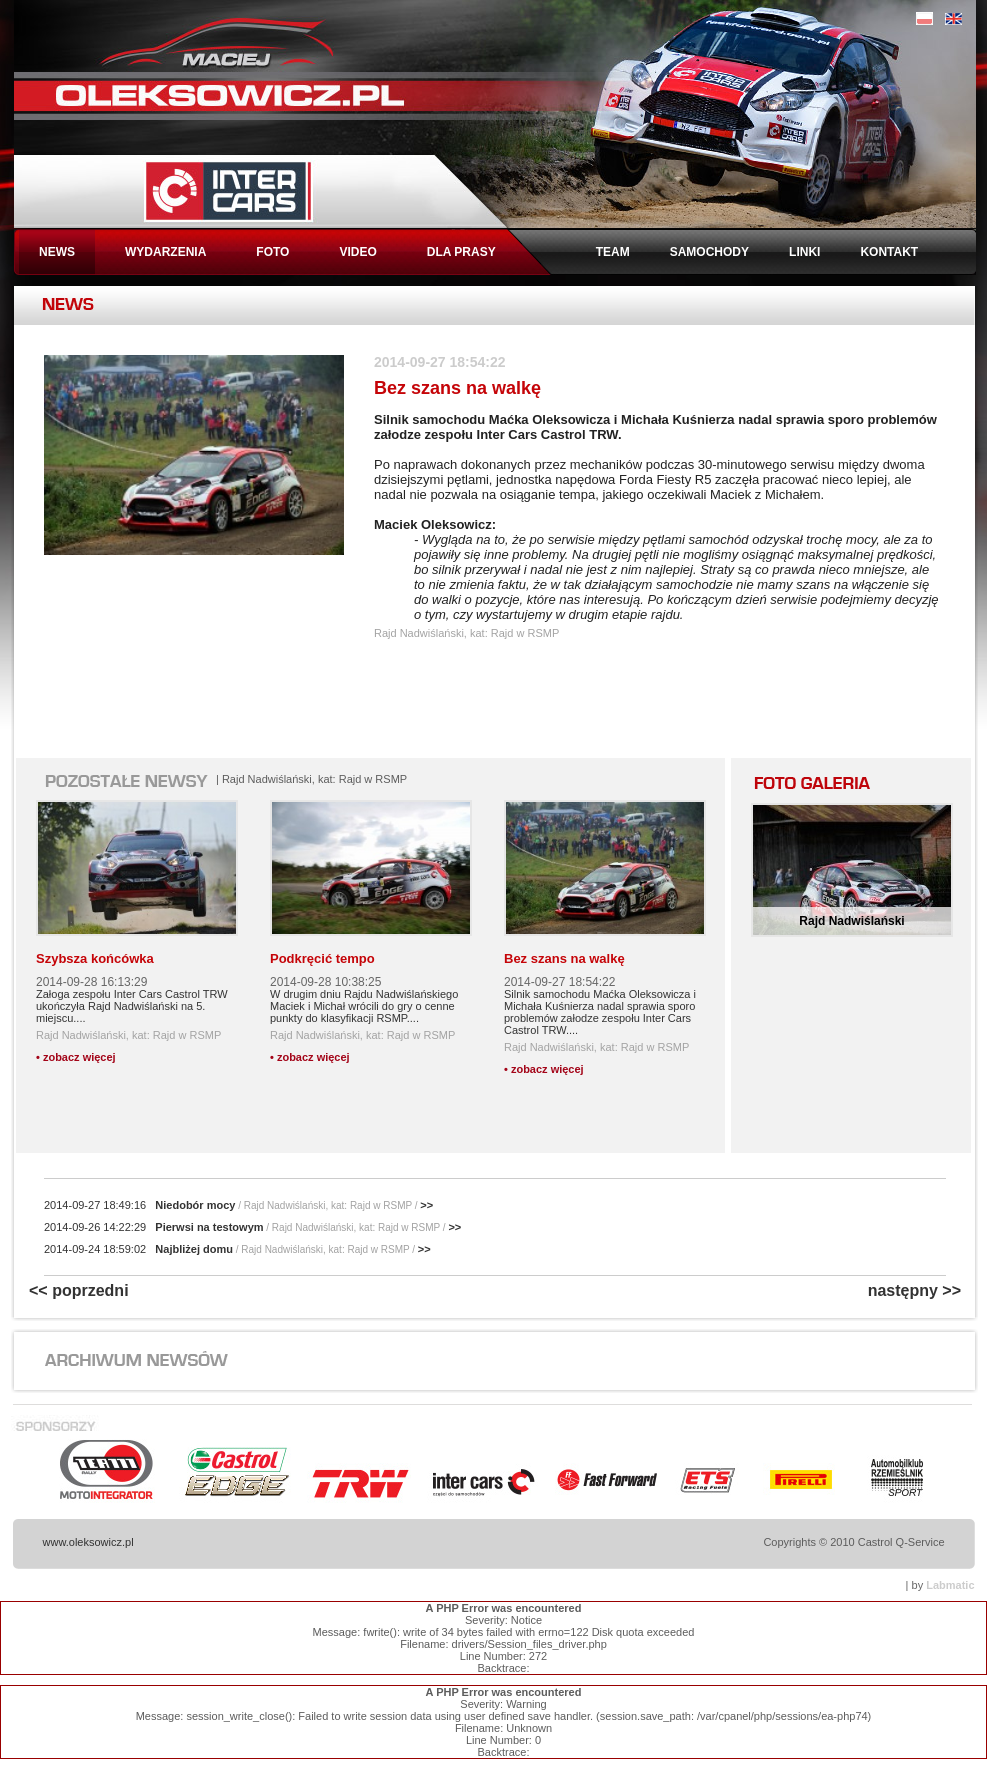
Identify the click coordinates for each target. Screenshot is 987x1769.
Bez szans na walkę (564, 958)
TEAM (613, 252)
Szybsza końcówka (95, 958)
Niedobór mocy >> (238, 1205)
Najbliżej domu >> (237, 1249)
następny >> (914, 1290)
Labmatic (950, 1585)
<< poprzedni (79, 1290)
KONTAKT (889, 252)
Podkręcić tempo (322, 958)
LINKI (804, 252)
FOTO (272, 252)
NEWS (57, 252)
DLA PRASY (461, 252)
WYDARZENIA (165, 252)
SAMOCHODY (709, 252)
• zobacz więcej (76, 1057)
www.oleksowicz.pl (88, 1542)
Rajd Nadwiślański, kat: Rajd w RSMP (128, 1035)
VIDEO (357, 252)
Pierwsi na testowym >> (252, 1227)
